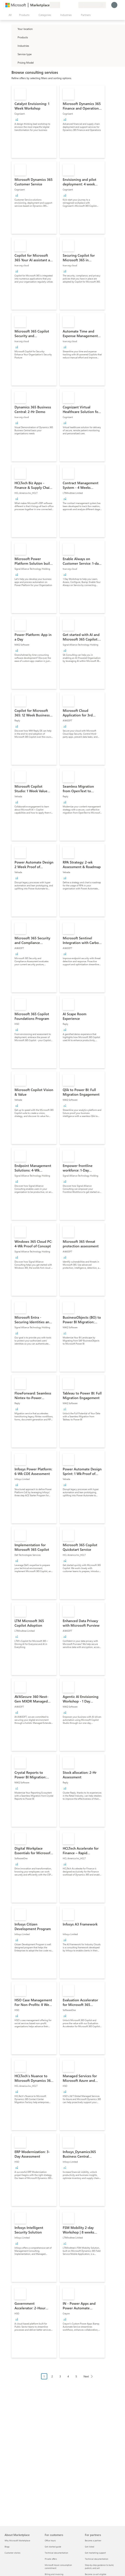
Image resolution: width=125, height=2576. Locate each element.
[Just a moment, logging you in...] (114, 5)
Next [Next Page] (86, 2376)
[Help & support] (66, 5)
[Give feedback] (61, 5)
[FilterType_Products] (14, 37)
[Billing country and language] (92, 5)
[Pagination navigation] (68, 2379)
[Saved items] (70, 5)
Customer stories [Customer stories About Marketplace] (12, 2552)
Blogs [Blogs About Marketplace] (7, 2546)
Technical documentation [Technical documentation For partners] (96, 2558)
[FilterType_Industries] (14, 46)
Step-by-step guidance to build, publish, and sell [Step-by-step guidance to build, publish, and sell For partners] (99, 2566)
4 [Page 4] (68, 2376)
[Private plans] (75, 5)
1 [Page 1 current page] (44, 2376)
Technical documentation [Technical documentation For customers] (56, 2552)
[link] (34, 121)
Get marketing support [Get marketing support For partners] (95, 2552)
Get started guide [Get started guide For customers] (53, 2546)
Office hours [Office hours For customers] (50, 2540)
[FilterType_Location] (14, 29)
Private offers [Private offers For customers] (51, 2558)
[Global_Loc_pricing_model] (14, 62)
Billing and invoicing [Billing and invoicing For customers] (54, 2574)
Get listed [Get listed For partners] (89, 2546)
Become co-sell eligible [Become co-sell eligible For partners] (95, 2574)
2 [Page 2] (52, 2376)
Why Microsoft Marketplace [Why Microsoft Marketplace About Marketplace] (17, 2540)
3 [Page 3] (60, 2376)
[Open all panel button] (9, 15)
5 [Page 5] (76, 2376)
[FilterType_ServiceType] (14, 54)
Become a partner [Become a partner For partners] (93, 2540)
